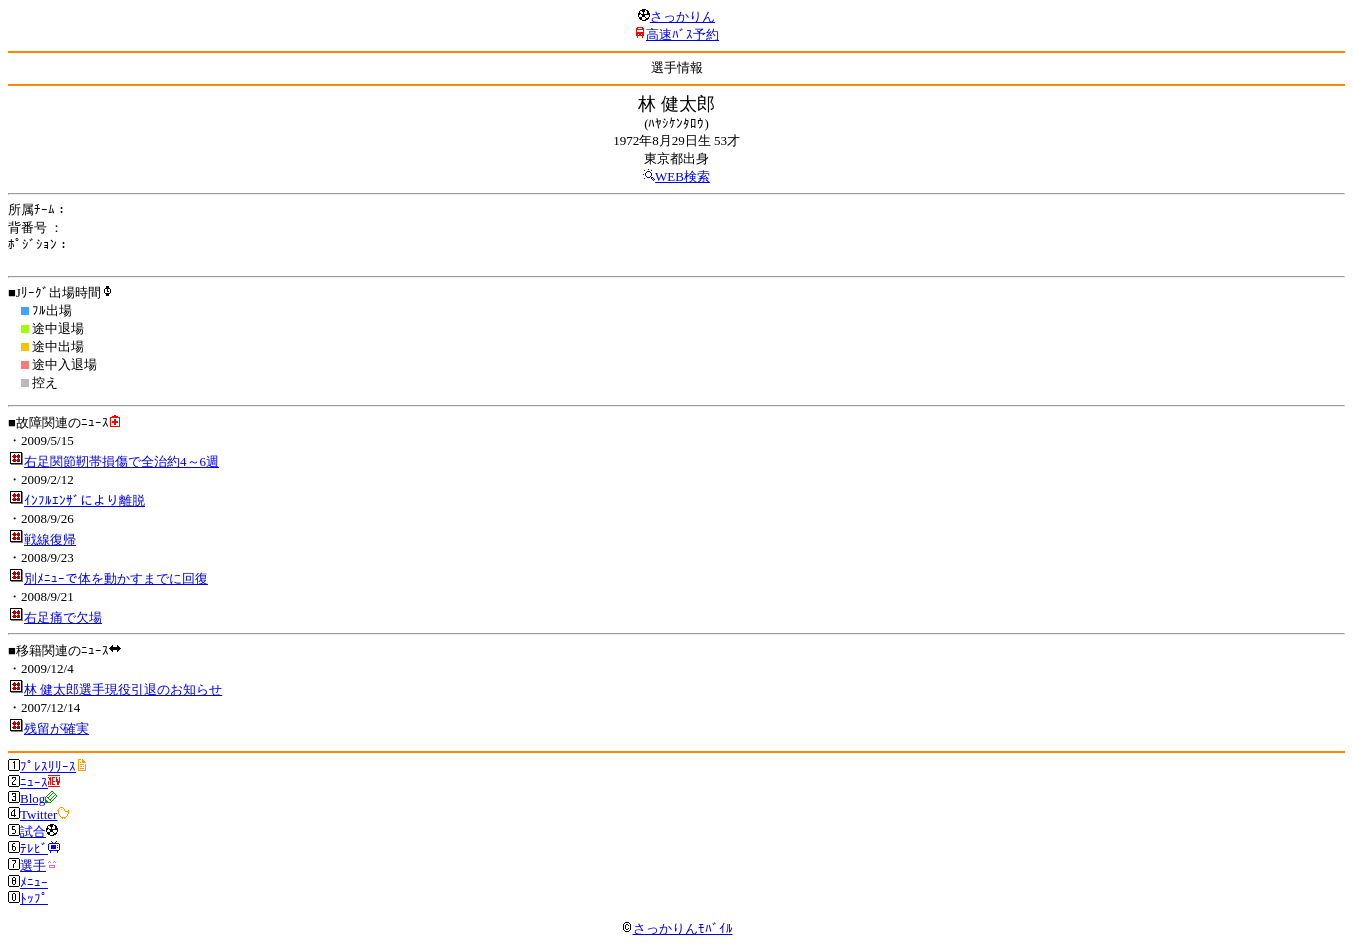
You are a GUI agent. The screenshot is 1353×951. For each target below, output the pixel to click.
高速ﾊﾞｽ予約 (682, 34)
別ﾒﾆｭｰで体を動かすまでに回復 (116, 578)
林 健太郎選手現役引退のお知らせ (123, 689)
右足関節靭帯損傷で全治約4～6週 (121, 461)
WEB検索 (682, 176)
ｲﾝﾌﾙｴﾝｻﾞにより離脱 (84, 500)
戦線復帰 (50, 539)
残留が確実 (56, 728)
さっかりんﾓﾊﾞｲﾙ (677, 928)
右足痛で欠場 (63, 617)
